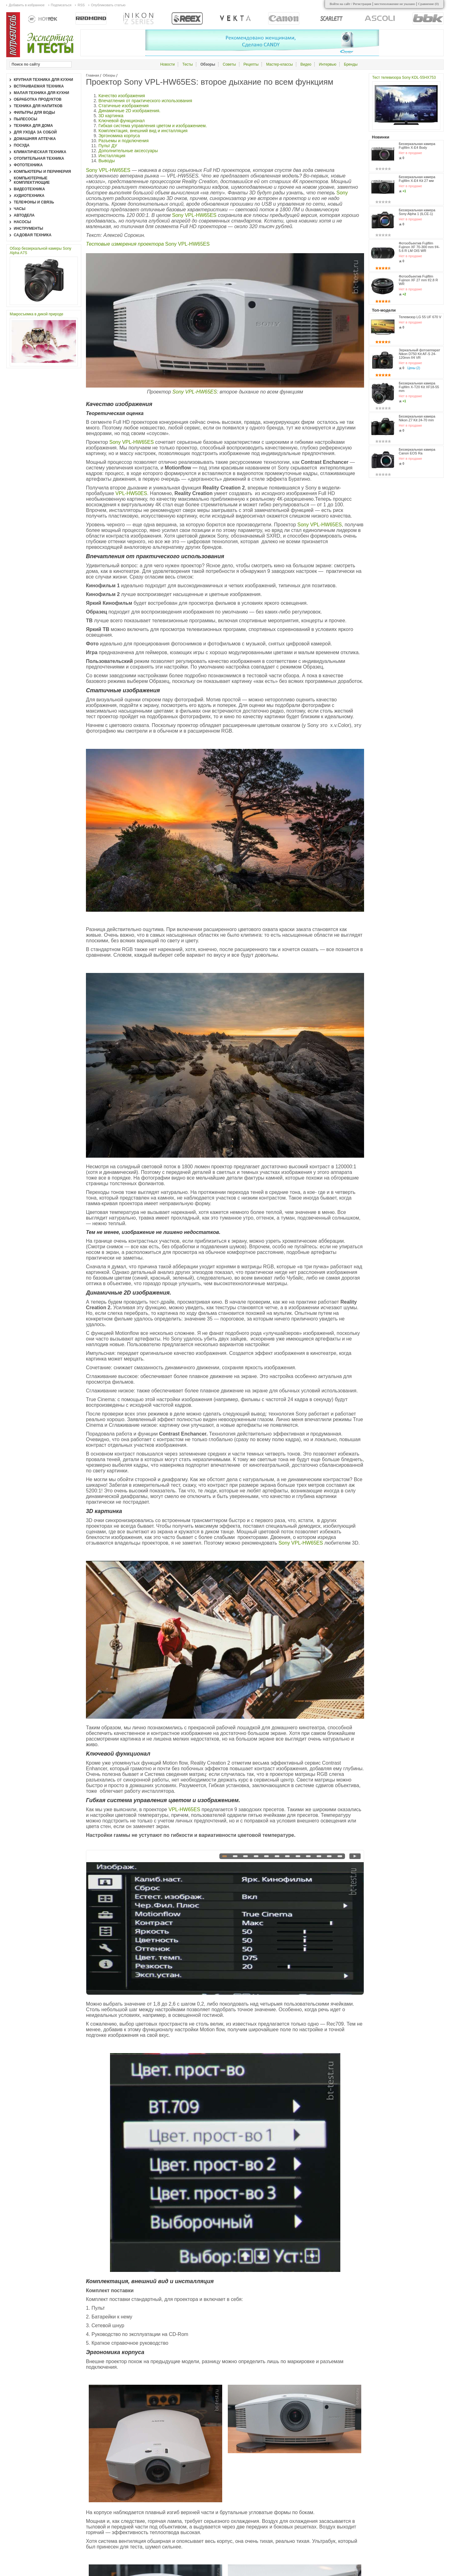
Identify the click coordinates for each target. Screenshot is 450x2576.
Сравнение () (428, 4)
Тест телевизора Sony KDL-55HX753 (404, 77)
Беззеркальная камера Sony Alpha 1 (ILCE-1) (417, 212)
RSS (81, 5)
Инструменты (28, 228)
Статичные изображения (123, 105)
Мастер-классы (279, 64)
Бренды (351, 64)
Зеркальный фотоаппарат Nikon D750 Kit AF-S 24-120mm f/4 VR (419, 353)
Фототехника (28, 165)
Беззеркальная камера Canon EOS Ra (417, 451)
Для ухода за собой (35, 132)
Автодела (24, 215)
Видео (305, 64)
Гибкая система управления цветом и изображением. (152, 125)
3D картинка (110, 115)
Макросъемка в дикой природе (36, 314)
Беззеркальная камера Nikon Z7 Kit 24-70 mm (417, 418)
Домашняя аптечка (35, 139)
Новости (167, 64)
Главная (92, 75)
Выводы (106, 160)
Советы (229, 64)
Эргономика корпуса (119, 135)
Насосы (22, 222)
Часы (19, 209)
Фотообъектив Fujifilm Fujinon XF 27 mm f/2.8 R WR (418, 280)
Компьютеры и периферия (42, 171)
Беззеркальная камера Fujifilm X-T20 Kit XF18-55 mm (419, 387)
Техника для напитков (38, 106)
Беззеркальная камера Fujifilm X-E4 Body (417, 145)
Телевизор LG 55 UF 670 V (420, 317)
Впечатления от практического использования (145, 100)
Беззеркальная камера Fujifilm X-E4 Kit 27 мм (417, 179)
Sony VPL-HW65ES (108, 170)
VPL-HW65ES (185, 1809)
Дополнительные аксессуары (128, 150)
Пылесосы (25, 119)
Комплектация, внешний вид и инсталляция (143, 130)
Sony (342, 192)
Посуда (22, 145)
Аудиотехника (29, 195)
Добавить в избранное (27, 5)
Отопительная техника (39, 158)
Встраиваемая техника (39, 86)
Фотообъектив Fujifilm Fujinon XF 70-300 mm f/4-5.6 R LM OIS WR (419, 247)
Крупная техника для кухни (43, 80)
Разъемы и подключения (123, 140)
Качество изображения (121, 95)
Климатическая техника (40, 152)
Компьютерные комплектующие (32, 180)
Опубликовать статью (108, 5)
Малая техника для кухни (41, 93)
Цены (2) (414, 368)
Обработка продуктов (38, 99)
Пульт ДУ (107, 145)
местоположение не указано (394, 4)
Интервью (328, 64)
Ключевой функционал (121, 120)
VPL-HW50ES (131, 493)
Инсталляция (111, 155)
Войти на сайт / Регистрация (350, 4)
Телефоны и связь (34, 202)
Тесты (187, 64)
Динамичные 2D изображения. (129, 110)
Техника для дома (33, 125)
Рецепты (250, 64)
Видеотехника (29, 189)
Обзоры (109, 75)
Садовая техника (33, 235)
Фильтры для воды (34, 112)
